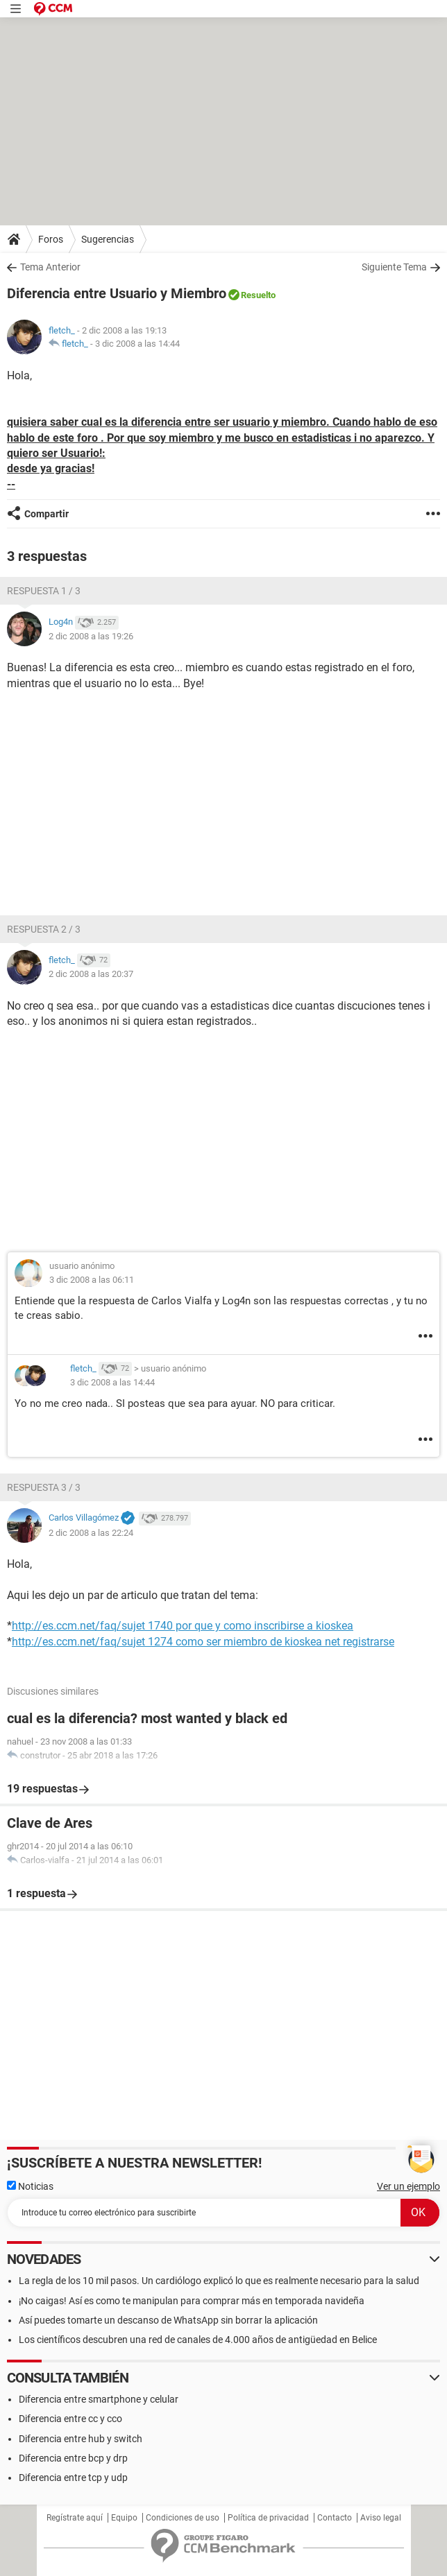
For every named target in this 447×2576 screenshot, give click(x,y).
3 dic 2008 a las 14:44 (137, 343)
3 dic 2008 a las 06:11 (91, 1279)
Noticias (30, 2186)
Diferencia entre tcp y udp (73, 2477)
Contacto (334, 2518)
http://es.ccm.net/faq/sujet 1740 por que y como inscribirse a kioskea (182, 1625)
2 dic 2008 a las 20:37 (91, 974)
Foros (50, 239)
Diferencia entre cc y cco (70, 2418)
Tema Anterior (50, 267)
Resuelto (258, 295)
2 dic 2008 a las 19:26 (91, 636)
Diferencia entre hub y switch (80, 2438)
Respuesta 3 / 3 (44, 1487)
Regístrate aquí (75, 2518)
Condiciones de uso (182, 2518)
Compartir (46, 513)
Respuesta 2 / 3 (44, 929)
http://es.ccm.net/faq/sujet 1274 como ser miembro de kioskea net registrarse (203, 1641)
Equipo (124, 2518)
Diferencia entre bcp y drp (73, 2458)
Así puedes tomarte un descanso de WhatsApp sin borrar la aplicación (168, 2320)
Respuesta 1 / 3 (44, 590)
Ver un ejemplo (408, 2186)
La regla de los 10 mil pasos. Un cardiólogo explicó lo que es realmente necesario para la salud (219, 2280)
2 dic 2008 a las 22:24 (91, 1533)
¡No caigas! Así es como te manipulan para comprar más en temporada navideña (191, 2300)
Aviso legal (380, 2518)
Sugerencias (107, 239)
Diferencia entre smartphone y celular (98, 2399)
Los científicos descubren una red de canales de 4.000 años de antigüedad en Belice (198, 2339)
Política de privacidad (268, 2518)
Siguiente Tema (394, 267)
